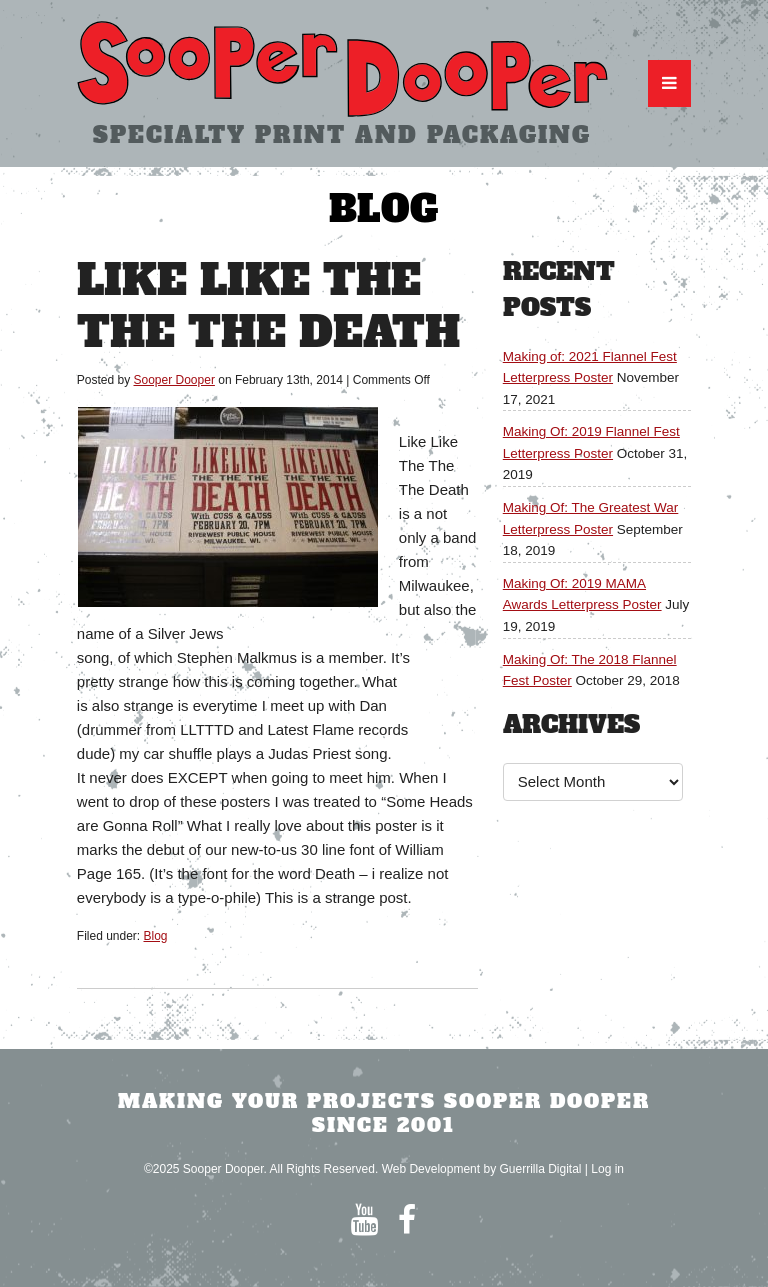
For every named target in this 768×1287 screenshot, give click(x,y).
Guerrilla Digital (540, 1169)
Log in (607, 1169)
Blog (156, 936)
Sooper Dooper (174, 380)
